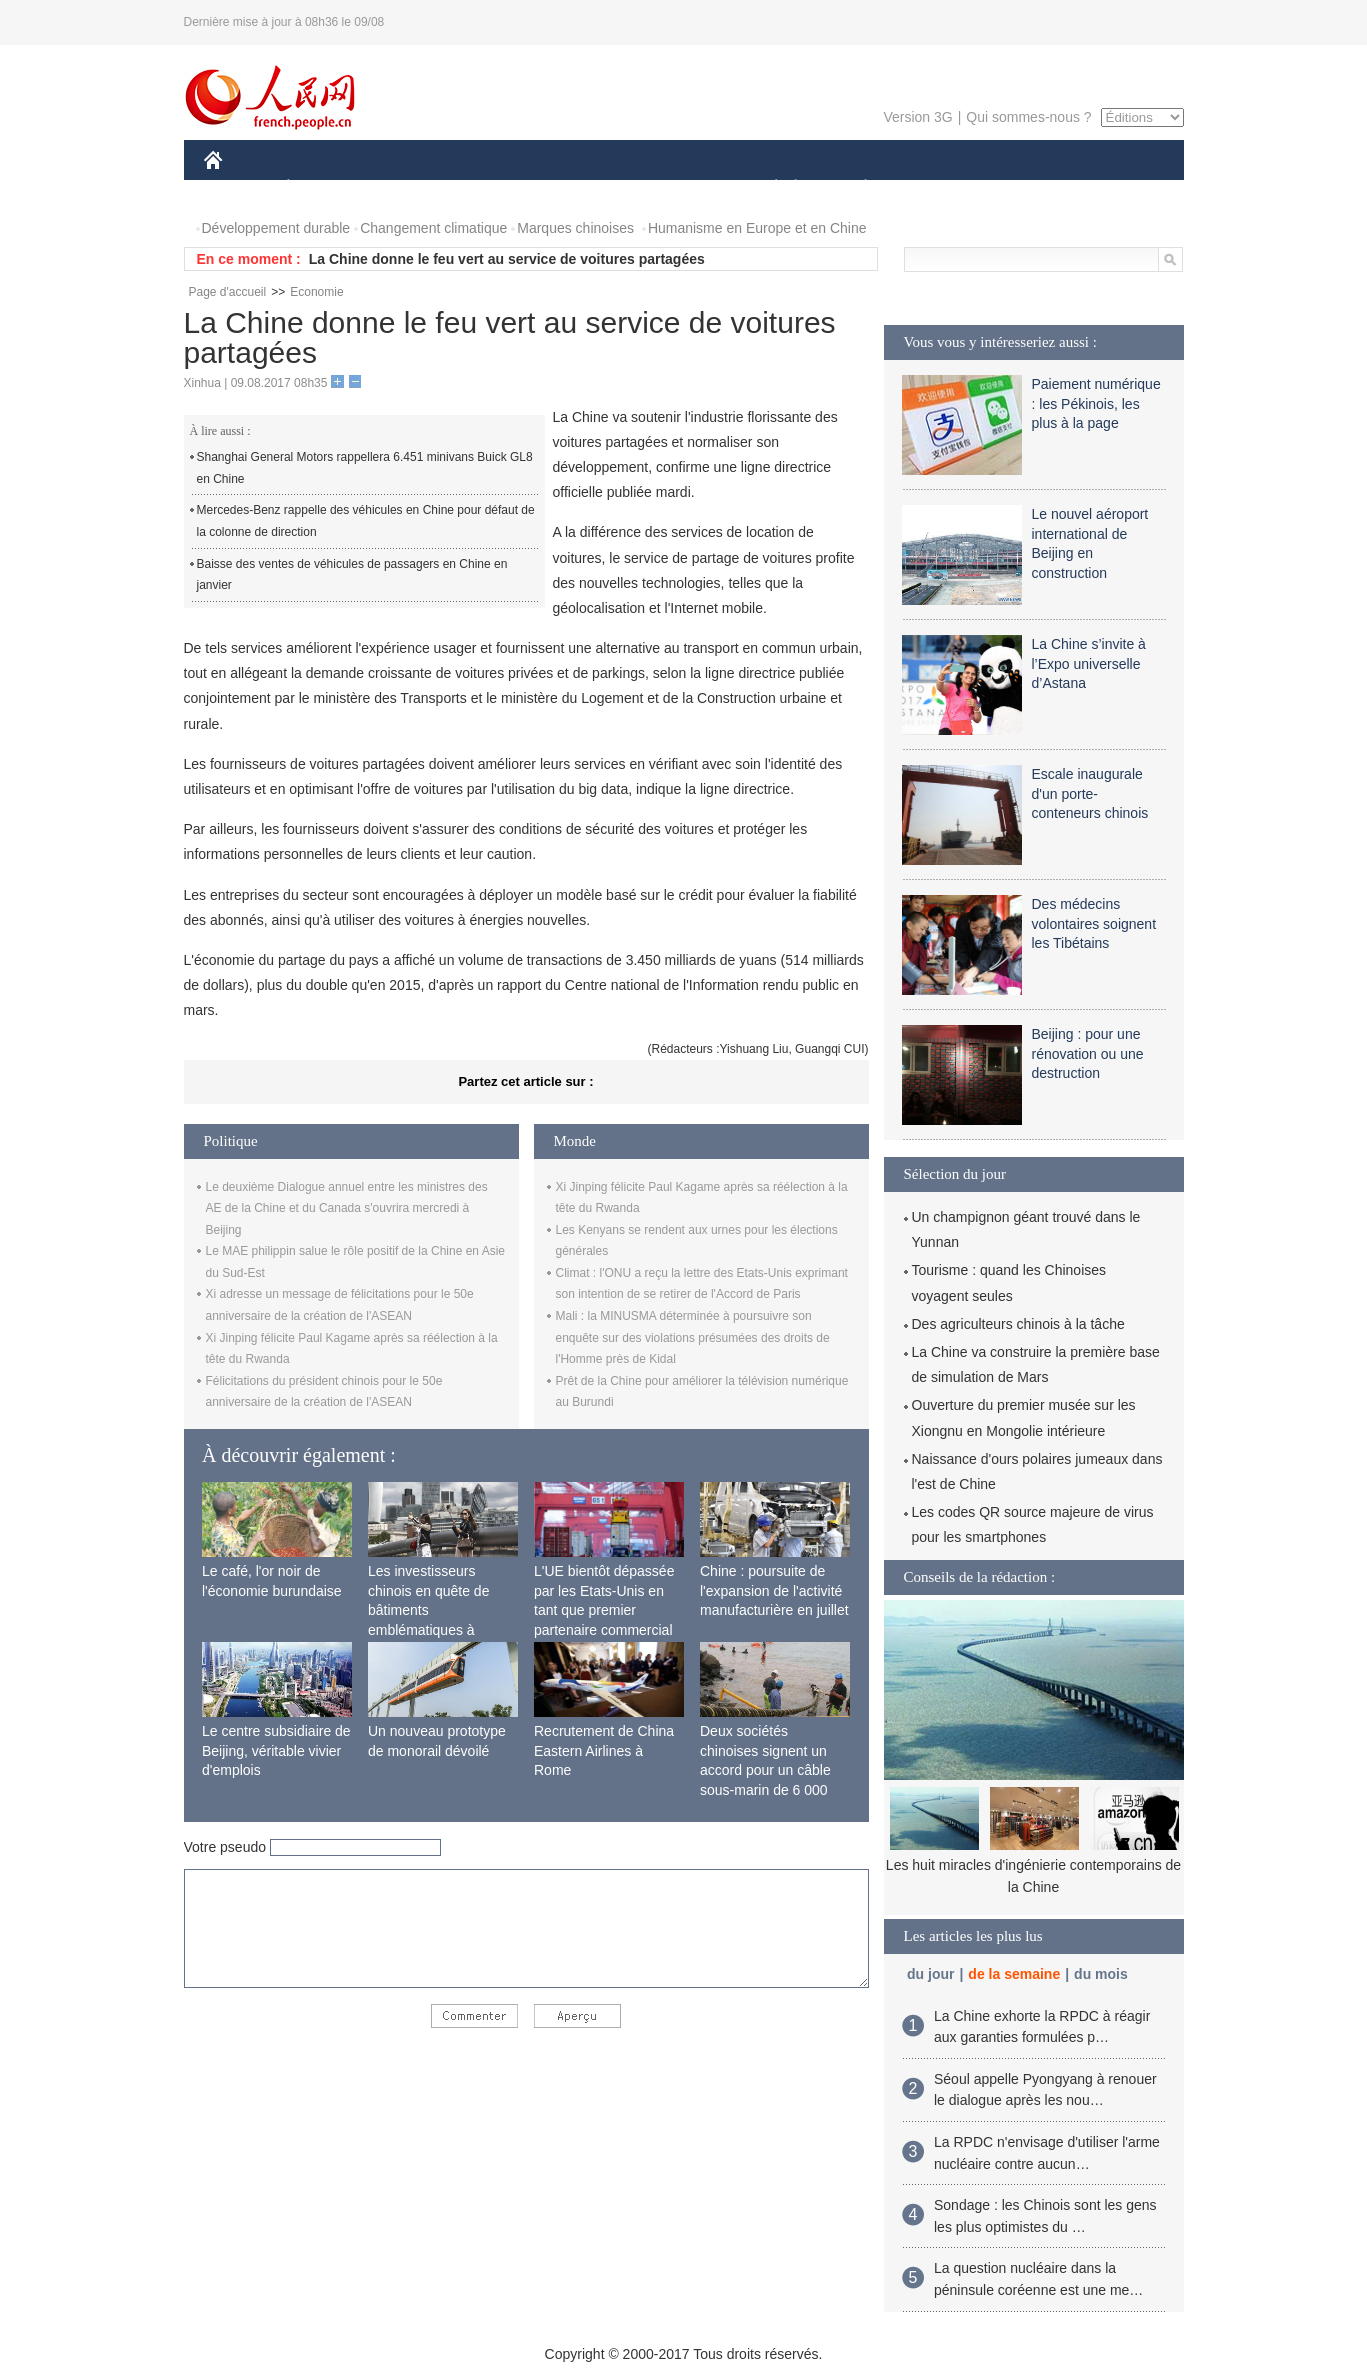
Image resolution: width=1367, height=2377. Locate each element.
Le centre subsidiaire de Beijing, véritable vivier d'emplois (276, 1750)
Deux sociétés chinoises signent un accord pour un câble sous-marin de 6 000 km (765, 1770)
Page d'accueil (228, 292)
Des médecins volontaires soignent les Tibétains (1094, 923)
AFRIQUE (500, 188)
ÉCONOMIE (324, 188)
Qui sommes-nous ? (1028, 117)
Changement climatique (433, 228)
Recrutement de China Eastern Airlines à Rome (604, 1750)
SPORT (935, 188)
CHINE (238, 188)
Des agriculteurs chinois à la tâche (1018, 1324)
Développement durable (276, 228)
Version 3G (917, 117)
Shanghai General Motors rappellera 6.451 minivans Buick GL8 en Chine (365, 468)
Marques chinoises (575, 228)
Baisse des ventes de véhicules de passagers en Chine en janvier (352, 575)
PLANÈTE (855, 188)
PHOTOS (1112, 188)
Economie (316, 292)
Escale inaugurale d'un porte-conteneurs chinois (1090, 793)
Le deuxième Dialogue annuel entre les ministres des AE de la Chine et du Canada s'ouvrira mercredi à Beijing (347, 1208)
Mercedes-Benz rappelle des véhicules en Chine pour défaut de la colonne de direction (366, 521)
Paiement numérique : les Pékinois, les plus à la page (1096, 403)
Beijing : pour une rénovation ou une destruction (1088, 1053)
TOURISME (1021, 188)
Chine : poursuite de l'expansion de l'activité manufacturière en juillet (774, 1590)
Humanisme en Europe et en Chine (757, 228)
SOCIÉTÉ (767, 188)
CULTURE (678, 188)
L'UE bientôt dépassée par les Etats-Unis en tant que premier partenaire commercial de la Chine (604, 1610)
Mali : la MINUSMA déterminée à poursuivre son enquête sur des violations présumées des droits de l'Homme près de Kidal (693, 1337)
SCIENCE (588, 188)
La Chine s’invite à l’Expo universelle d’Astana (1089, 663)
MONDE (416, 188)
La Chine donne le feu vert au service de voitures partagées (507, 259)
